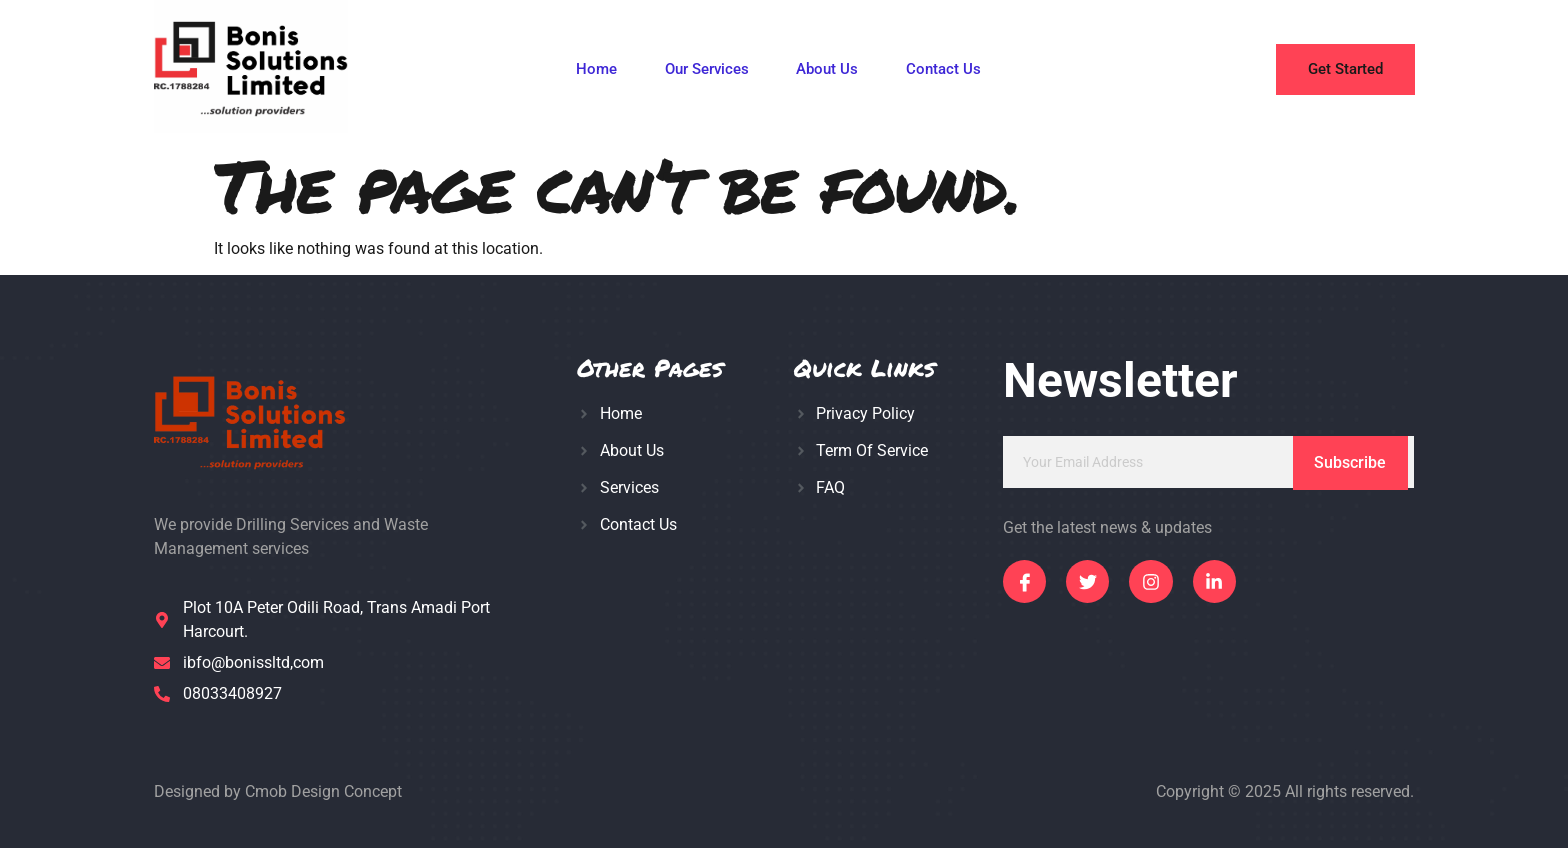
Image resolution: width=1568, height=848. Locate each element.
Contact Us (943, 70)
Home (595, 70)
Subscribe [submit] (1350, 462)
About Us (827, 70)
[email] (1208, 462)
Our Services (706, 70)
